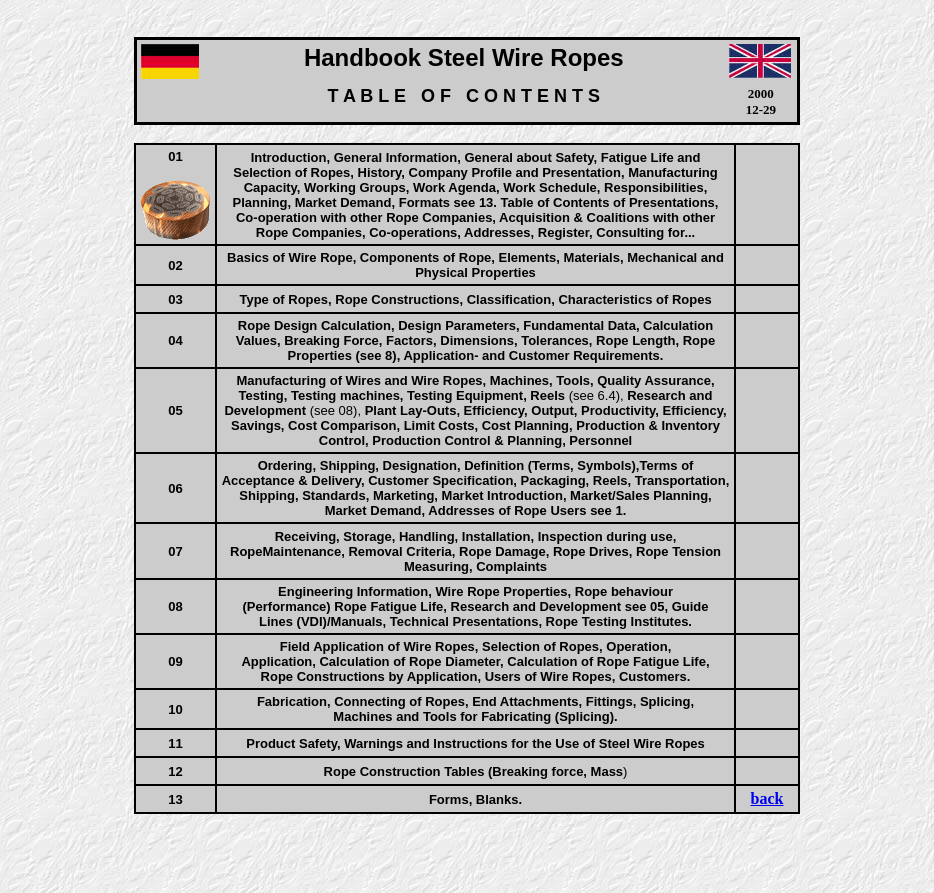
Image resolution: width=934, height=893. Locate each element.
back (767, 798)
